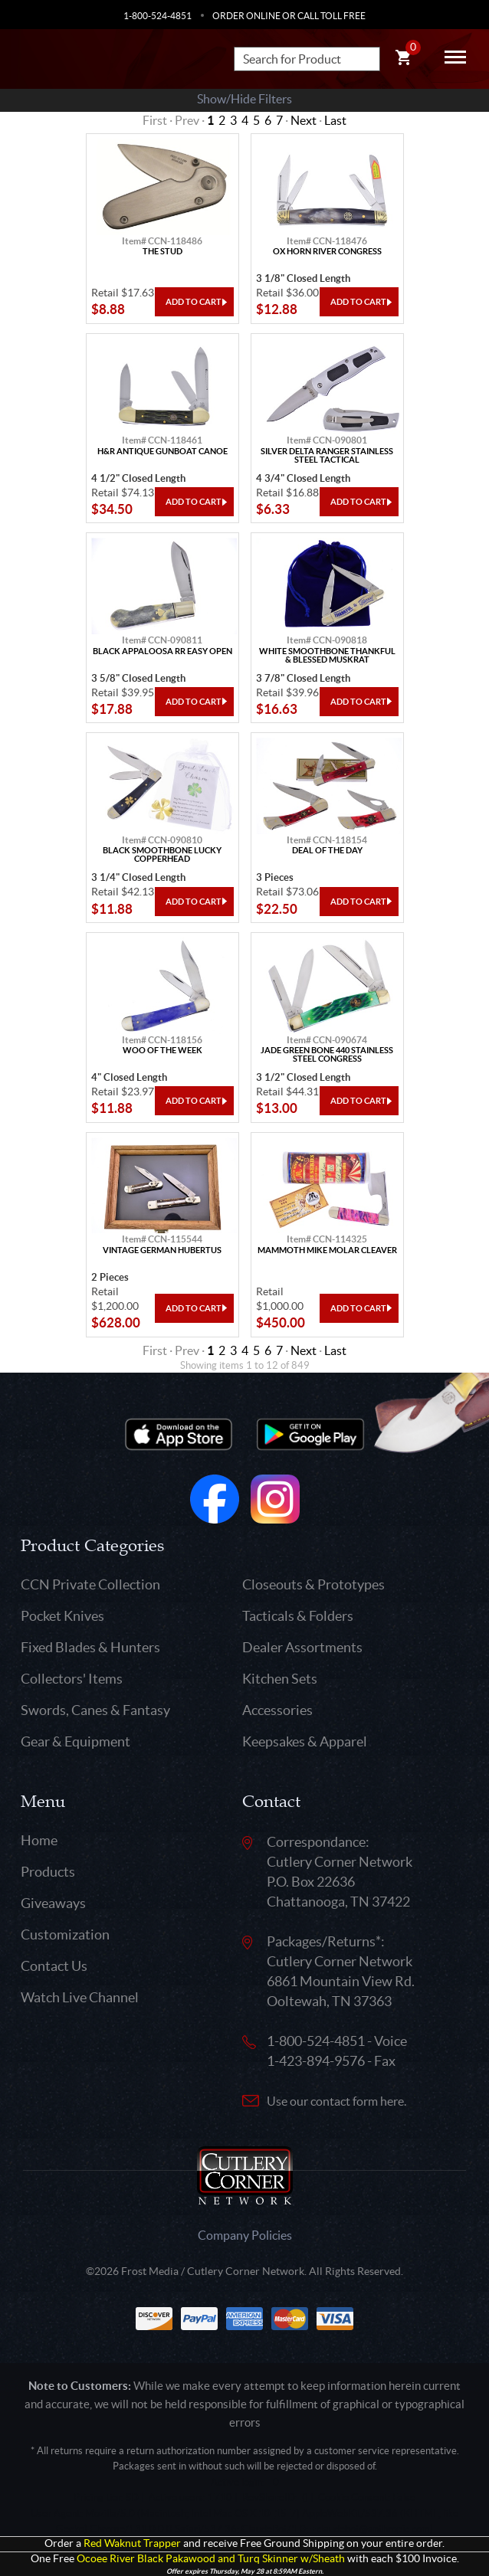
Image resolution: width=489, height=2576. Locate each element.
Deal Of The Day (327, 850)
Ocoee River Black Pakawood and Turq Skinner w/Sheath (211, 2559)
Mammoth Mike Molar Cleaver (327, 1250)
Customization (65, 1934)
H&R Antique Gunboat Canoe (162, 451)
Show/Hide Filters (244, 99)
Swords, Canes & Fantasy (95, 1710)
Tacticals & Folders (297, 1616)
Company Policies (245, 2235)
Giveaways (53, 1903)
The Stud (162, 251)
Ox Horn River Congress (327, 251)
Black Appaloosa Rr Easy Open (162, 651)
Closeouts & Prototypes (313, 1584)
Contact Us (54, 1966)
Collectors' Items (72, 1679)
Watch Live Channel (80, 1997)
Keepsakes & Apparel (304, 1741)
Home (39, 1840)
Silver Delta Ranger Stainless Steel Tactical (327, 455)
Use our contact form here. (336, 2101)
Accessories (277, 1710)
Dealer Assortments (302, 1647)
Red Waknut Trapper (132, 2543)
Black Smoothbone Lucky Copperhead (162, 854)
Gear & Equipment (75, 1741)
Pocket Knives (62, 1616)
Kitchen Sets (279, 1679)
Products (48, 1872)
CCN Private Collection (90, 1584)
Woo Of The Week (162, 1050)
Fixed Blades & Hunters (90, 1647)
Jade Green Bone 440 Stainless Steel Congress (327, 1054)
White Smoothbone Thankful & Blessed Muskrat (327, 655)
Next (303, 120)
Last (335, 120)
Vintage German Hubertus (162, 1250)
